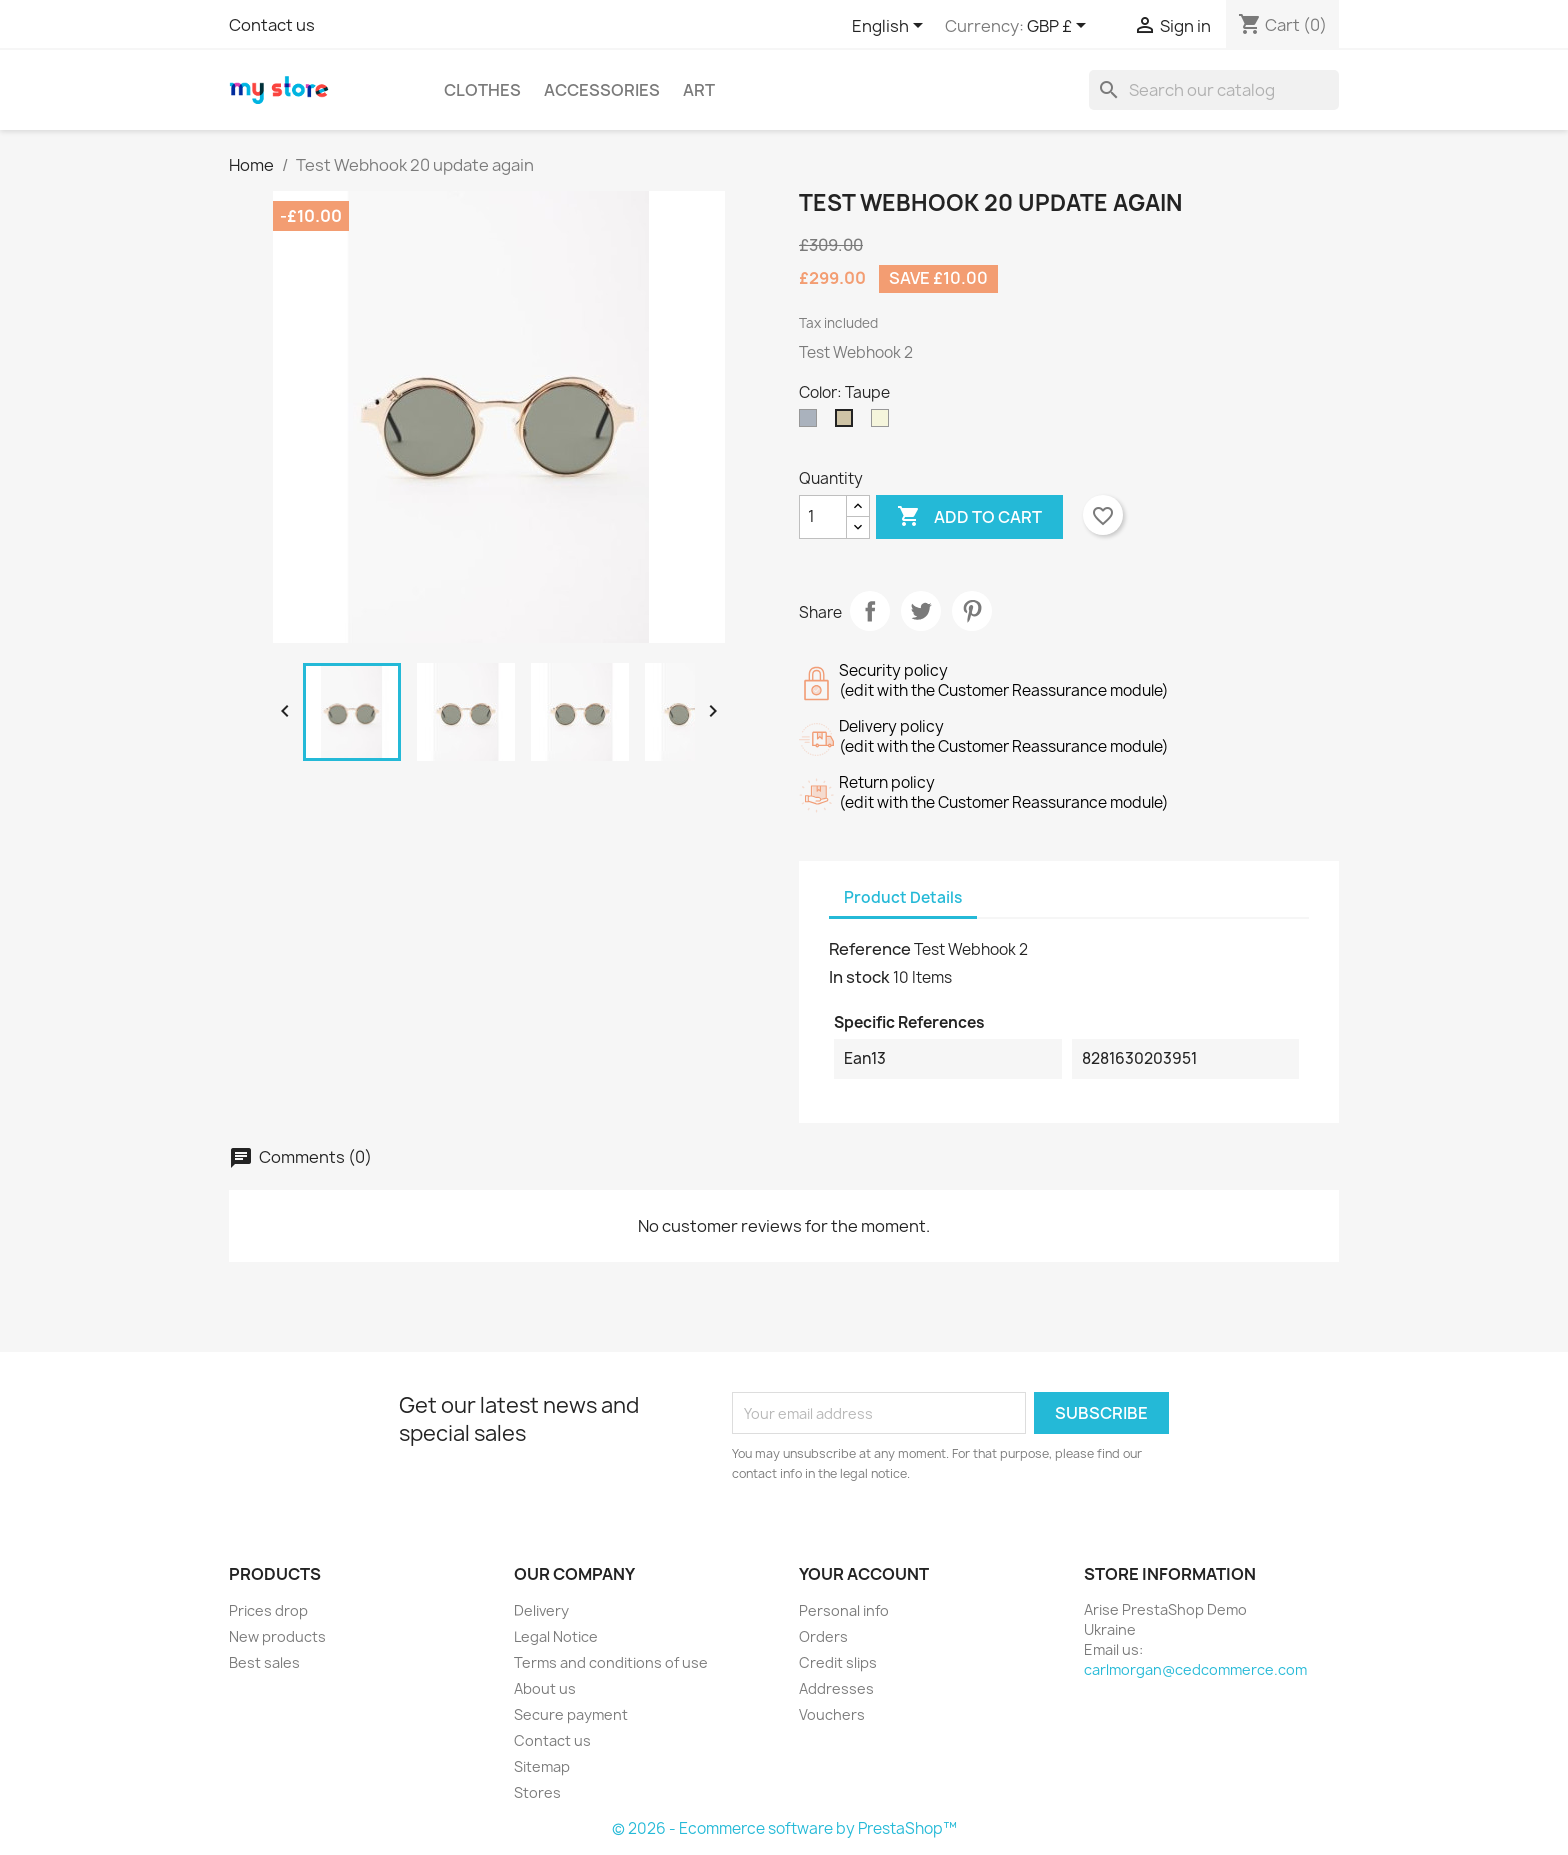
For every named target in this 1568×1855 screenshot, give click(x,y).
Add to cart (969, 517)
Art (699, 90)
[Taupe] (848, 423)
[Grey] (812, 423)
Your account (864, 1574)
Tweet (921, 611)
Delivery (541, 1610)
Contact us (272, 25)
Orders (823, 1636)
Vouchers (832, 1714)
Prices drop (268, 1610)
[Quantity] (823, 517)
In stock (859, 977)
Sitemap (542, 1766)
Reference (870, 949)
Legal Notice (556, 1636)
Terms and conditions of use (611, 1662)
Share (870, 611)
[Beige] (884, 423)
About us (545, 1688)
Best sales (264, 1662)
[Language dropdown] (891, 27)
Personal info (844, 1610)
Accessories (602, 90)
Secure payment (571, 1714)
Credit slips (838, 1662)
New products (277, 1636)
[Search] (1214, 90)
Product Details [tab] (903, 897)
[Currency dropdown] (1060, 27)
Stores (537, 1792)
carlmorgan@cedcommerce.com (1195, 1669)
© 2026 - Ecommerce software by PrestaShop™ (784, 1828)
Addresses (836, 1688)
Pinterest (972, 611)
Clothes (482, 90)
